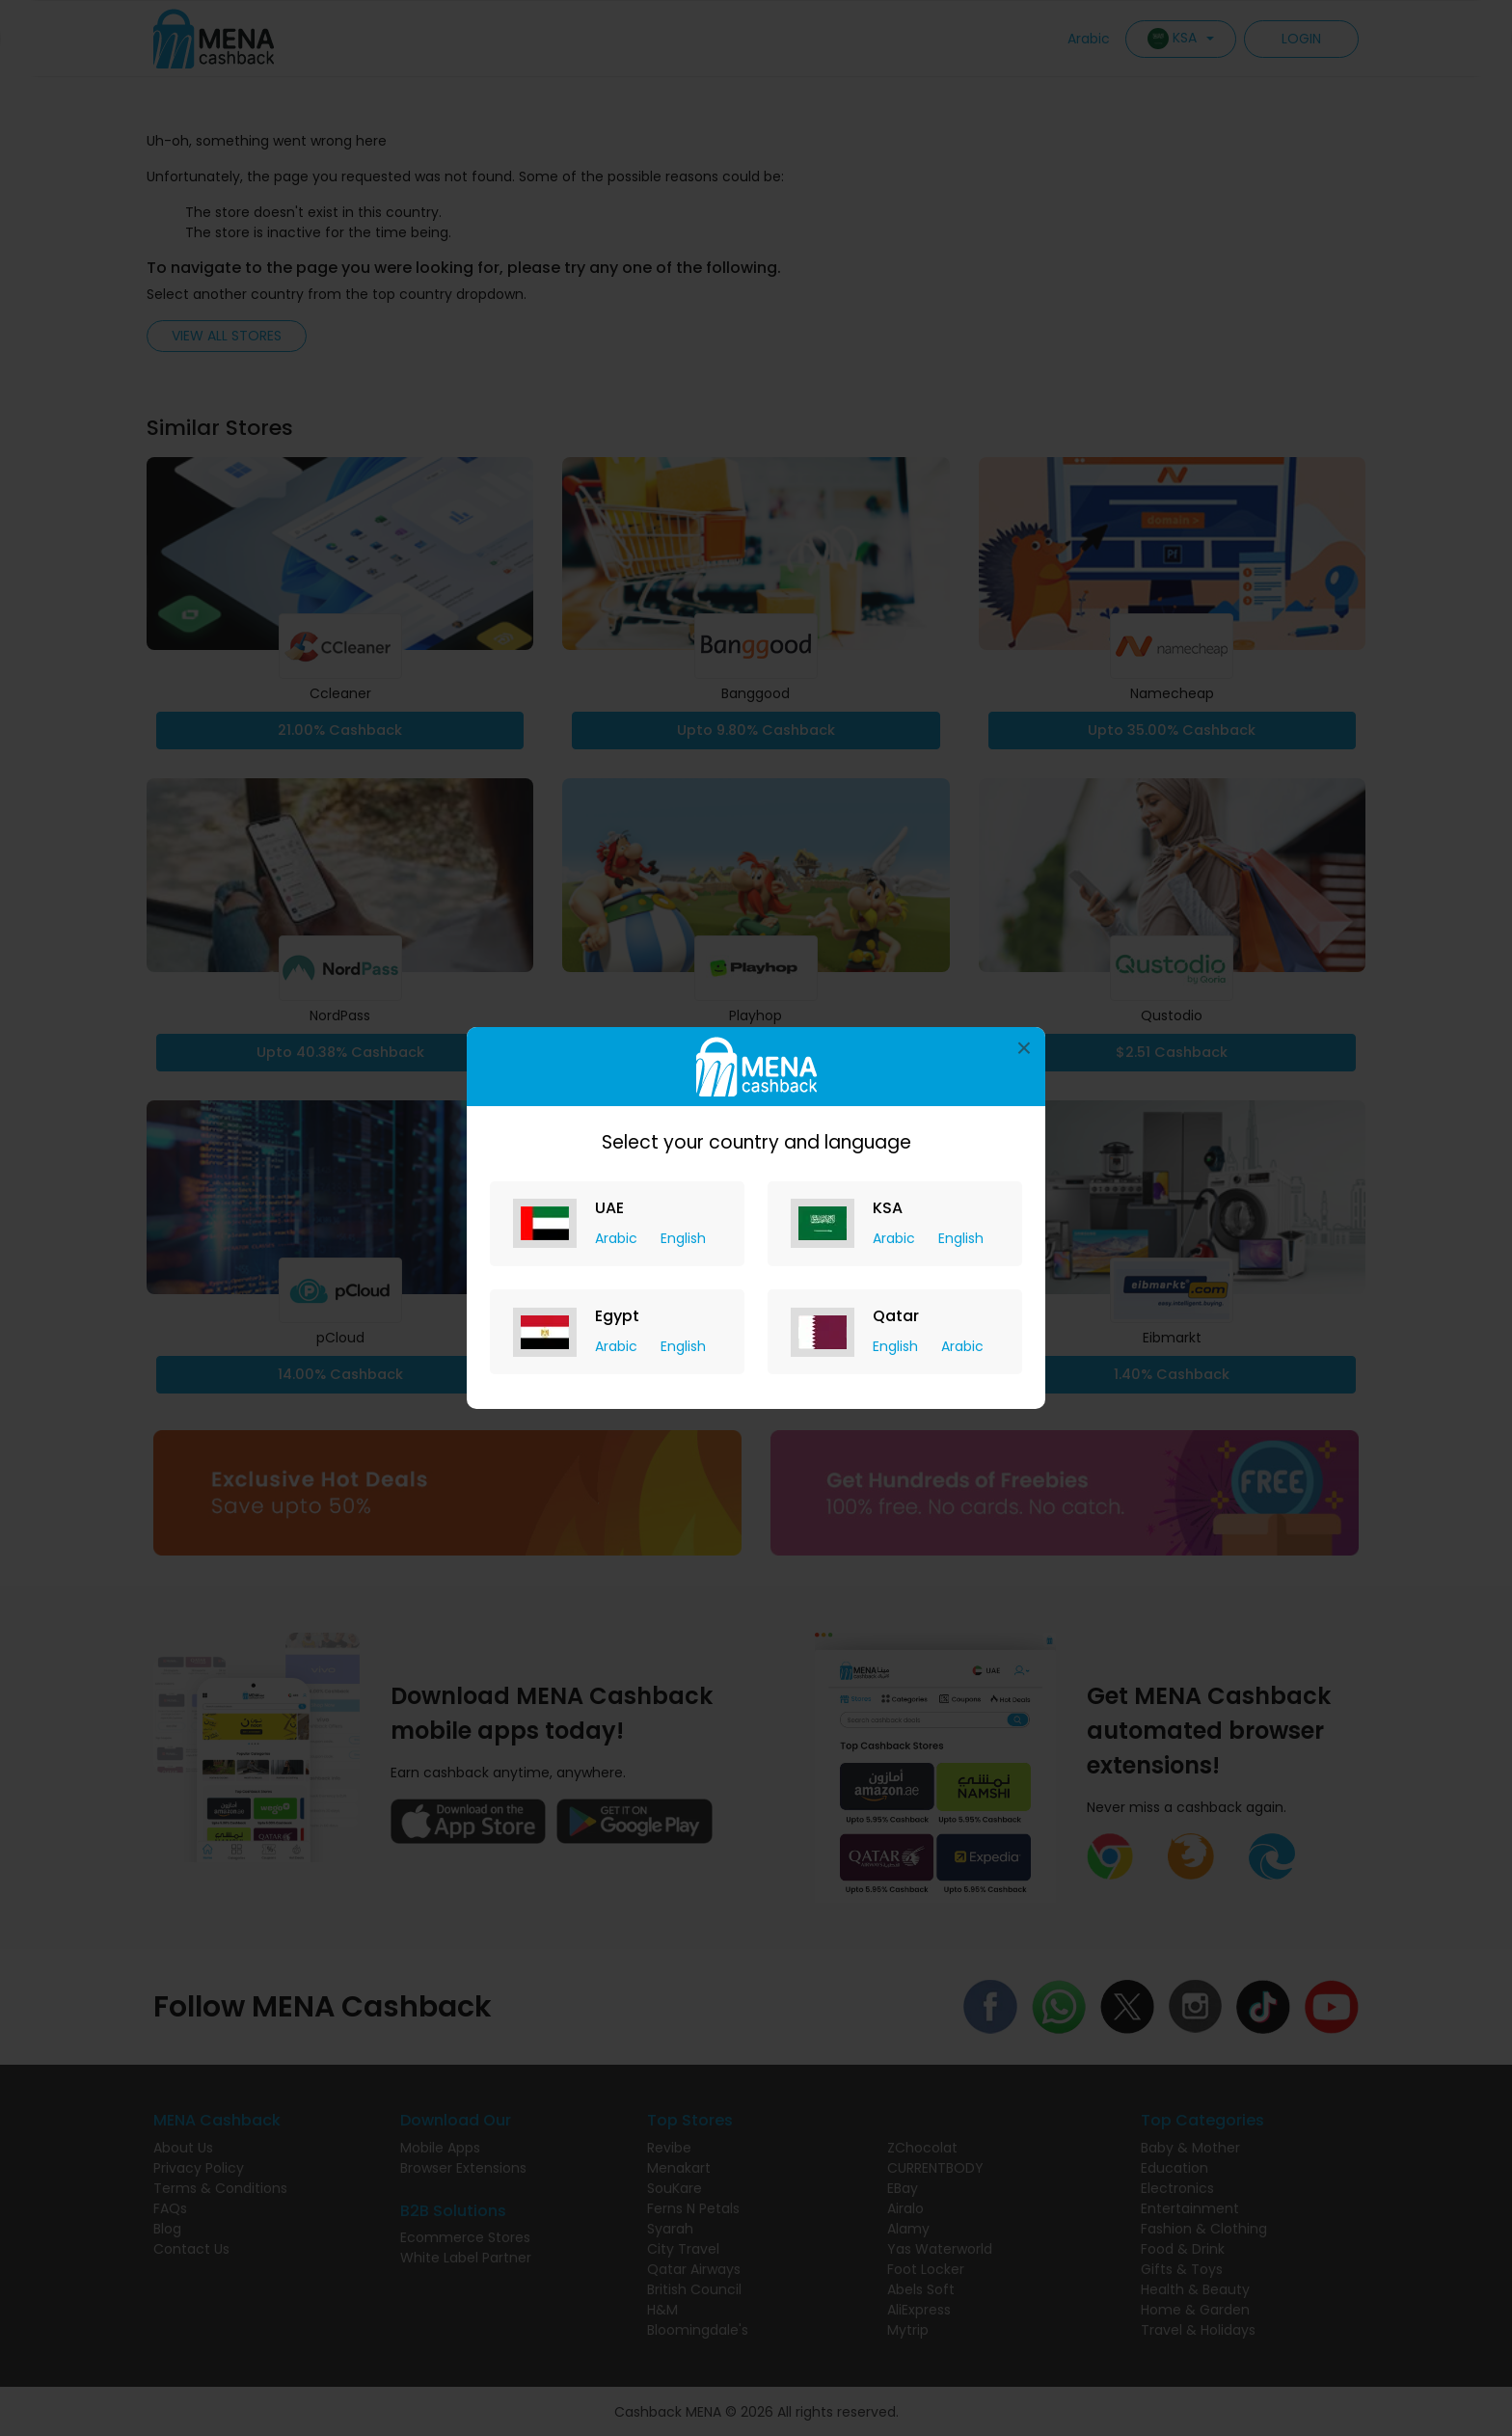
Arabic (618, 1238)
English (683, 1238)
